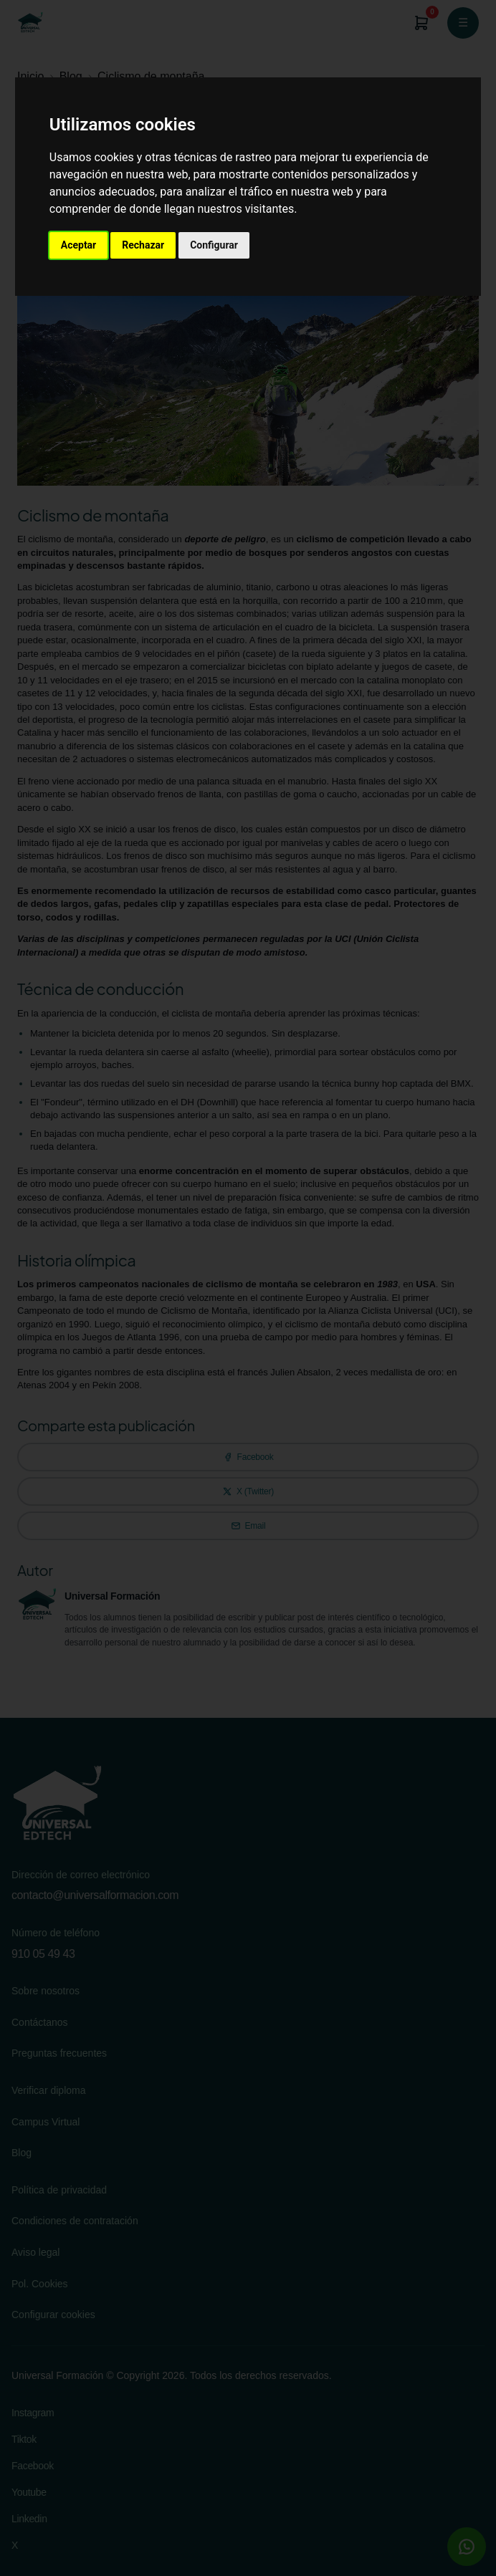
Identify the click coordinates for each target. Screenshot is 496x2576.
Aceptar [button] (79, 245)
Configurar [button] (214, 245)
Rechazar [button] (143, 245)
